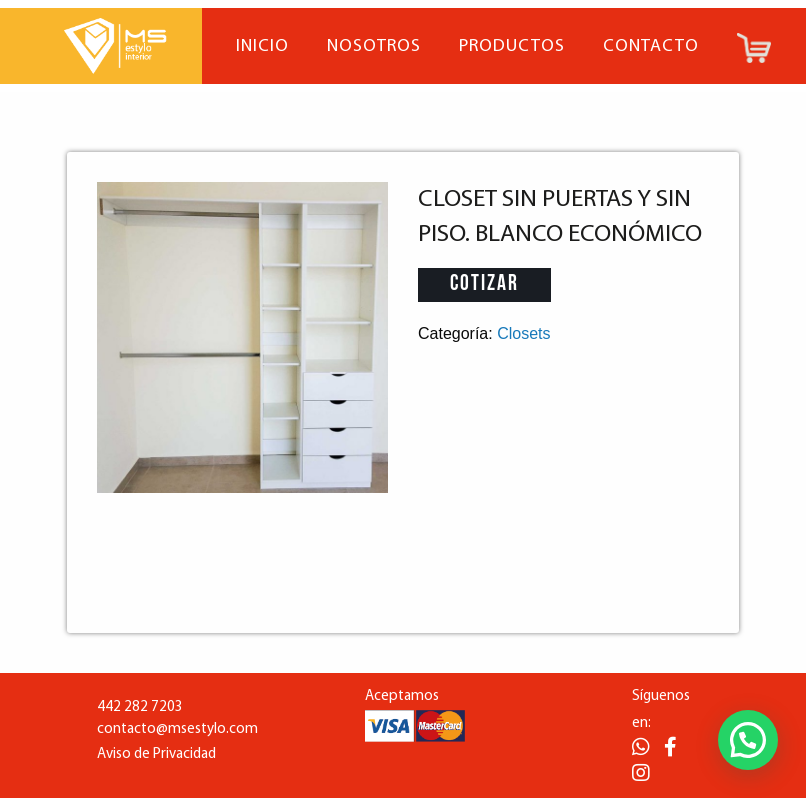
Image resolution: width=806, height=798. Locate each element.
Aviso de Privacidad (156, 754)
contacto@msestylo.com (177, 729)
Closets (523, 333)
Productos (512, 46)
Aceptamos (402, 696)
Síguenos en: (661, 710)
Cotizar (484, 284)
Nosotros (374, 46)
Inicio (262, 46)
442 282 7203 (140, 707)
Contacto (651, 46)
